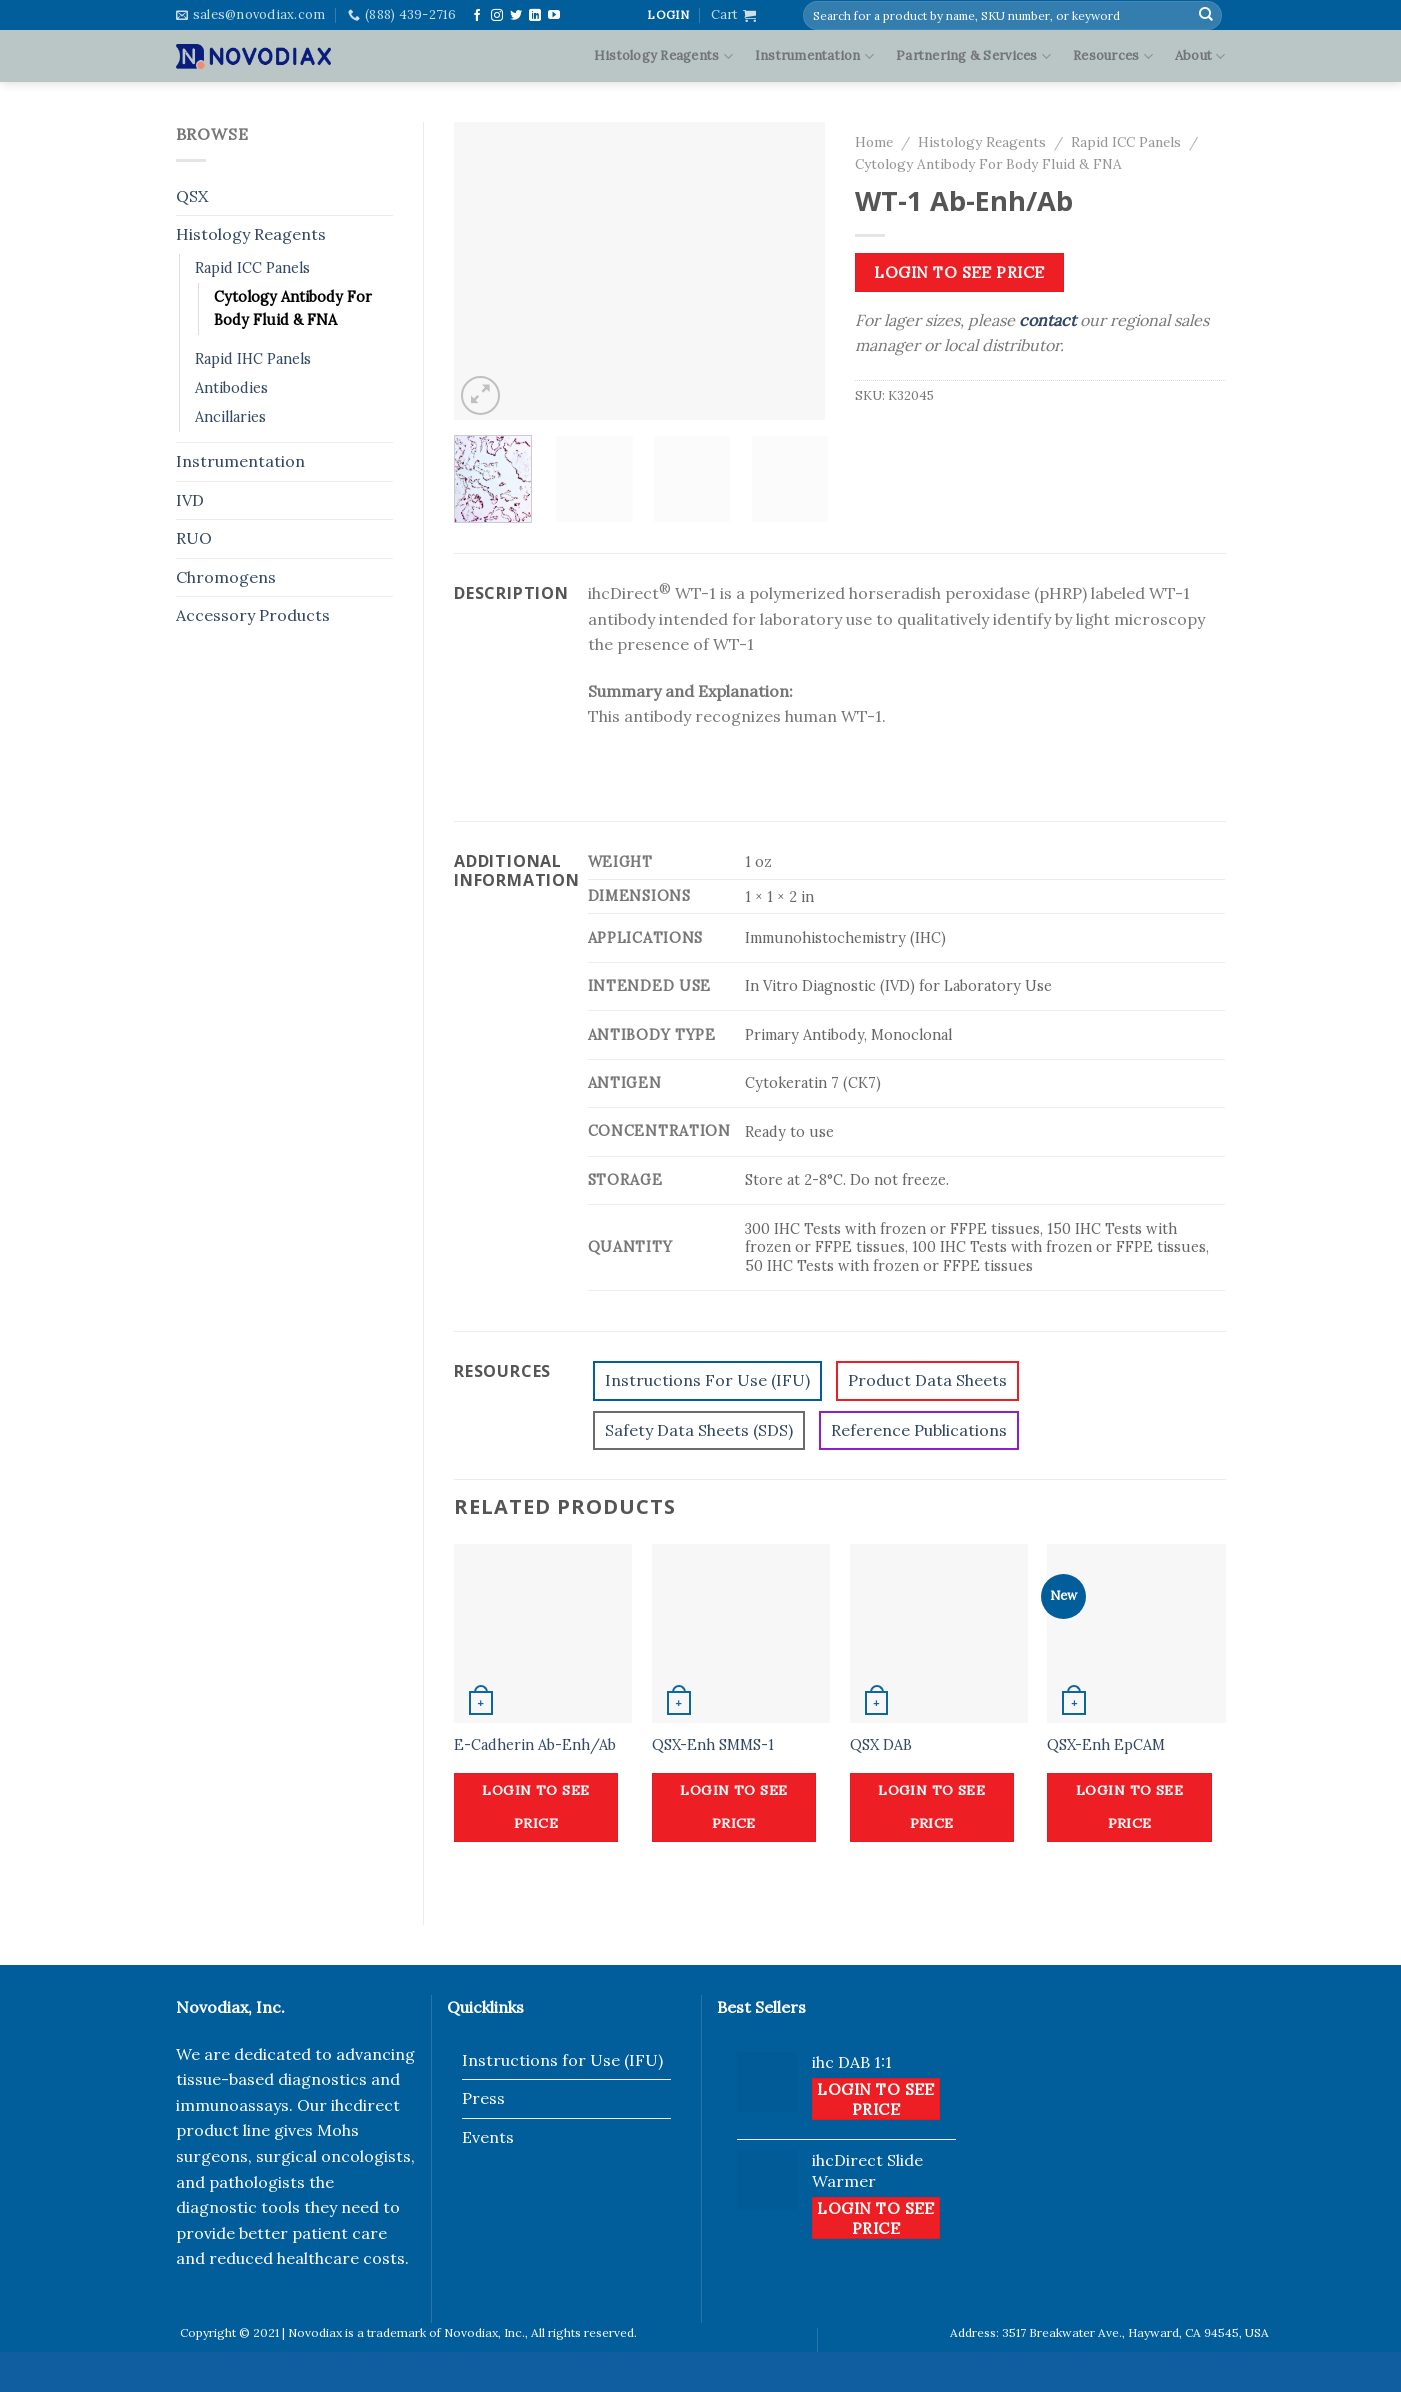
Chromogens (226, 577)
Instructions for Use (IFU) (562, 2060)
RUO (194, 538)
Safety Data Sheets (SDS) (699, 1430)
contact (1047, 320)
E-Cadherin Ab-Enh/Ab (535, 1745)
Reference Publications (919, 1430)
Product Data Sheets (927, 1380)
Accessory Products (253, 615)
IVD (190, 500)
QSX (192, 196)
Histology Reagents (663, 56)
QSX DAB (881, 1745)
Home (874, 142)
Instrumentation (814, 56)
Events (488, 2137)
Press (483, 2098)
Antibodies (231, 388)
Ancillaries (230, 417)
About (1200, 56)
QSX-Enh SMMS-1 (713, 1745)
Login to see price (959, 272)
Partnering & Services (973, 56)
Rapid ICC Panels (252, 268)
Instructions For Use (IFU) (707, 1380)
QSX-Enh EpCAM (1106, 1745)
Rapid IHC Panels (253, 359)
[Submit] (1206, 15)
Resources (1113, 56)
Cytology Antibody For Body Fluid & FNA (293, 308)
